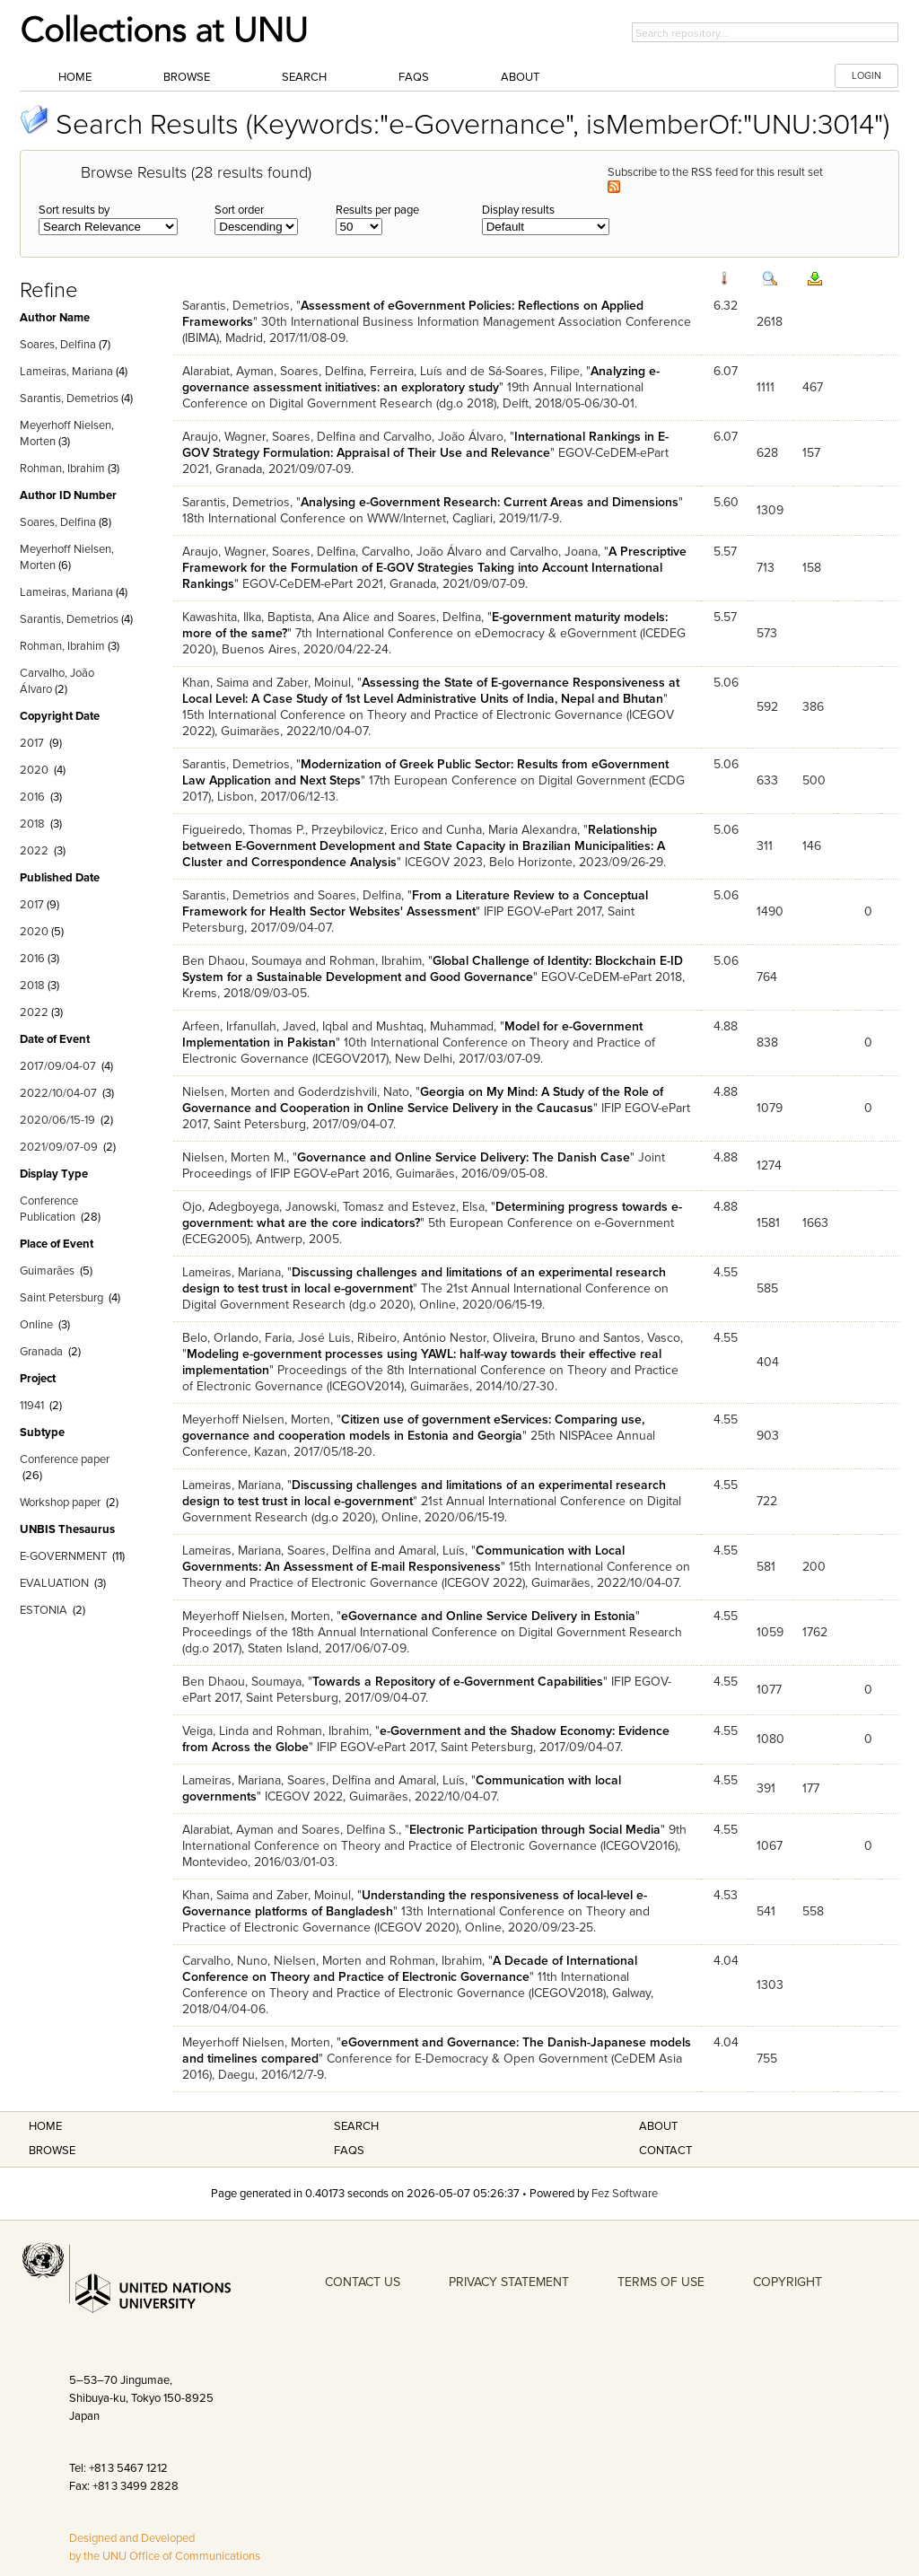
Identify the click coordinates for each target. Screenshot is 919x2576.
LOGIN (866, 76)
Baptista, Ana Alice (318, 617)
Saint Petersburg (61, 1298)
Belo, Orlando (220, 1337)
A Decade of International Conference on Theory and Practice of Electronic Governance (409, 1969)
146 (811, 846)
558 (813, 1911)
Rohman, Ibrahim (62, 468)
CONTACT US (362, 2282)
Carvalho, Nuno (224, 1960)
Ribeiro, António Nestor (421, 1337)
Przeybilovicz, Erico (364, 829)
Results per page (377, 210)
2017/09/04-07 (58, 1066)
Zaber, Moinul (313, 682)
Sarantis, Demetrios (69, 398)
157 (811, 452)
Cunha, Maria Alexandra (511, 829)
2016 (32, 797)
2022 (34, 851)
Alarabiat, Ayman (228, 371)
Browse (186, 77)
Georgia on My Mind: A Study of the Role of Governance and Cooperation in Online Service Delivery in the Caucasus (422, 1100)
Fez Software (624, 2193)
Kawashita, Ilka (221, 617)
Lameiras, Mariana (66, 371)
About (520, 77)
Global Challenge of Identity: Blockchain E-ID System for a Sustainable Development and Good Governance (432, 969)
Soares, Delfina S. (350, 1829)
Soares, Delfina (58, 344)
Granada (41, 1352)
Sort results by (74, 210)
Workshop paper (60, 1502)
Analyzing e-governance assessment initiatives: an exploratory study (421, 379)
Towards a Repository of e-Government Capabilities (457, 1681)
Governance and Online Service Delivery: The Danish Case (463, 1157)
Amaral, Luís (431, 1550)
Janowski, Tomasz (334, 1206)
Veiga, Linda (215, 1731)
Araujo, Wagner (224, 436)
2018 (32, 824)
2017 (32, 743)
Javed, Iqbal (315, 1026)
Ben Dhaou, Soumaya (242, 960)
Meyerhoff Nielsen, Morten (256, 1419)
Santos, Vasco (641, 1337)
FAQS (349, 2150)
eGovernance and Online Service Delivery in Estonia (488, 1616)
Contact (665, 2150)
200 (814, 1566)
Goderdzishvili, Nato (353, 1092)
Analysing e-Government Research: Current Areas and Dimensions (489, 502)
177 (810, 1788)
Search (304, 77)
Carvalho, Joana (554, 551)
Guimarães (47, 1271)
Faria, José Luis (308, 1337)
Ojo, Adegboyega (230, 1206)
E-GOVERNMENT (63, 1556)
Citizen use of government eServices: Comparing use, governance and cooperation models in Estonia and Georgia (413, 1427)
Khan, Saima (215, 682)
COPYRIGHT (787, 2282)
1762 (814, 1632)
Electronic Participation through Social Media (535, 1829)
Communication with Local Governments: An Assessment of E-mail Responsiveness (403, 1558)
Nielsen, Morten (226, 1092)
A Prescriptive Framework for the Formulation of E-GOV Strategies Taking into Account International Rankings (434, 567)
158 (811, 567)
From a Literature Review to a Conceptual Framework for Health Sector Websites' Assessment (415, 903)
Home (75, 77)
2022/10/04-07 (58, 1093)
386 (813, 706)
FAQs (413, 77)
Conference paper (64, 1459)
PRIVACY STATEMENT (509, 2282)
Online (36, 1325)
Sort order (239, 210)
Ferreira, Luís (406, 371)
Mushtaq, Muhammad (435, 1026)
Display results (518, 210)
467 (812, 387)
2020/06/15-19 (57, 1120)
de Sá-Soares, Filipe (525, 371)
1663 (815, 1223)
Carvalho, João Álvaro (443, 436)
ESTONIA (43, 1610)
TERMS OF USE (661, 2282)
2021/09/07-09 (59, 1147)
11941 (32, 1405)
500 (814, 780)
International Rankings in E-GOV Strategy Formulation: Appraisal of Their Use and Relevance (425, 444)
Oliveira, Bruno (534, 1337)
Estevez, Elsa (448, 1206)
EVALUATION (54, 1583)
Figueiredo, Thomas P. (243, 829)
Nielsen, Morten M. (234, 1157)
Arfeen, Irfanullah (229, 1026)
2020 (34, 770)
